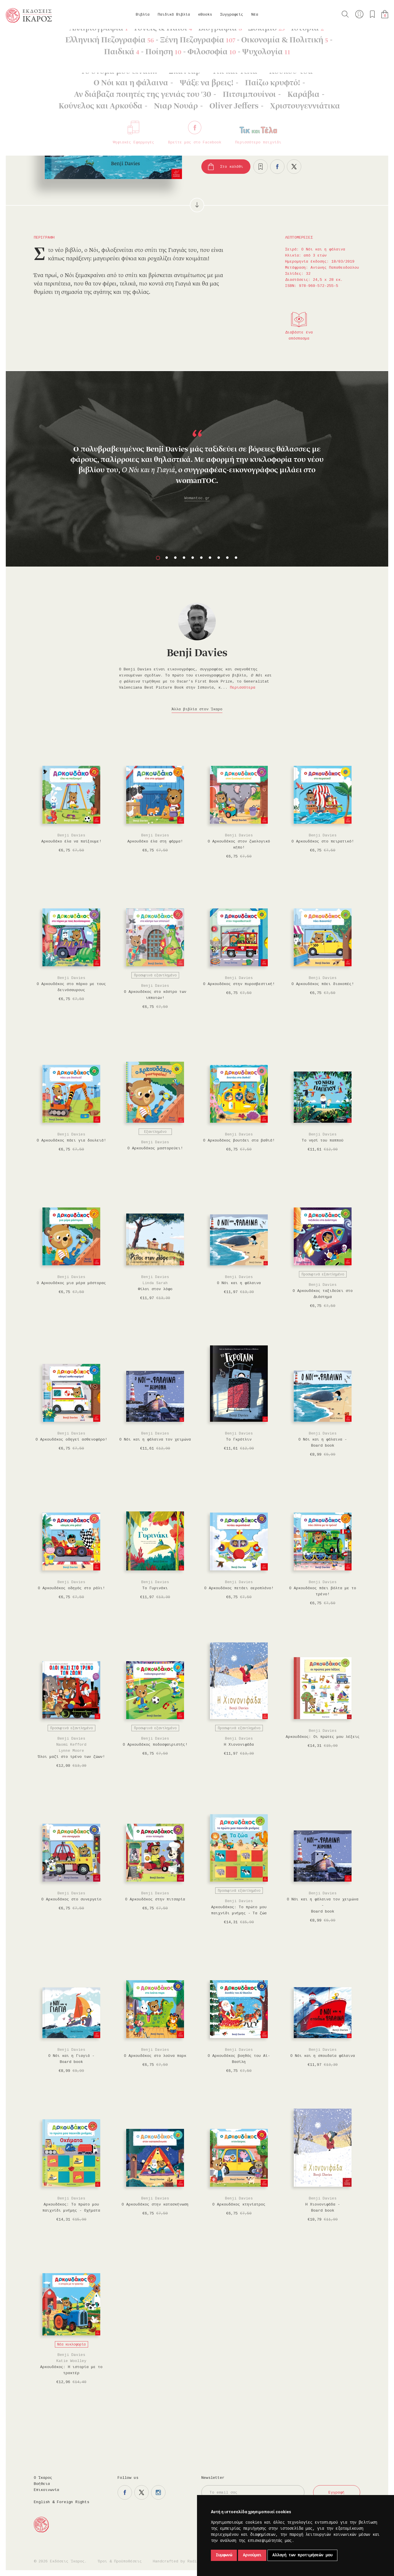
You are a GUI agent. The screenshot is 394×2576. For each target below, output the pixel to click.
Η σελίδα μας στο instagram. (158, 2492)
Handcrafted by (177, 2561)
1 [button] (158, 558)
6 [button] (201, 558)
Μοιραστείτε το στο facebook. (277, 166)
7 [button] (210, 558)
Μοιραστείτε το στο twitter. (294, 166)
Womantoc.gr (197, 498)
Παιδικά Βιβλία (174, 14)
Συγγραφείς (231, 14)
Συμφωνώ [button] (224, 2555)
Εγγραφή (336, 2492)
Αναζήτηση (345, 14)
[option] (197, 445)
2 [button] (167, 558)
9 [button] (227, 558)
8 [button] (219, 558)
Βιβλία (143, 14)
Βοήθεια (42, 2484)
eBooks (205, 14)
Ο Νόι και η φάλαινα (97, 38)
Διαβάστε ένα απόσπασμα (299, 335)
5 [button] (193, 558)
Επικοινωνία (46, 2490)
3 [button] (175, 558)
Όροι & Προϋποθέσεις (120, 2561)
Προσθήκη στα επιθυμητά (260, 166)
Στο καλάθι (231, 167)
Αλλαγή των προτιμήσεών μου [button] (302, 2555)
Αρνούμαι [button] (252, 2555)
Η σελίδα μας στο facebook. (125, 2492)
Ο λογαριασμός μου (359, 14)
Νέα (254, 14)
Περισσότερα (242, 687)
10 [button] (236, 558)
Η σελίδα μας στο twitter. (141, 2492)
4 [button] (184, 558)
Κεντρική (19, 38)
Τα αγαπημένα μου (372, 14)
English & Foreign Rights (61, 2502)
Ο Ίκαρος (43, 2478)
